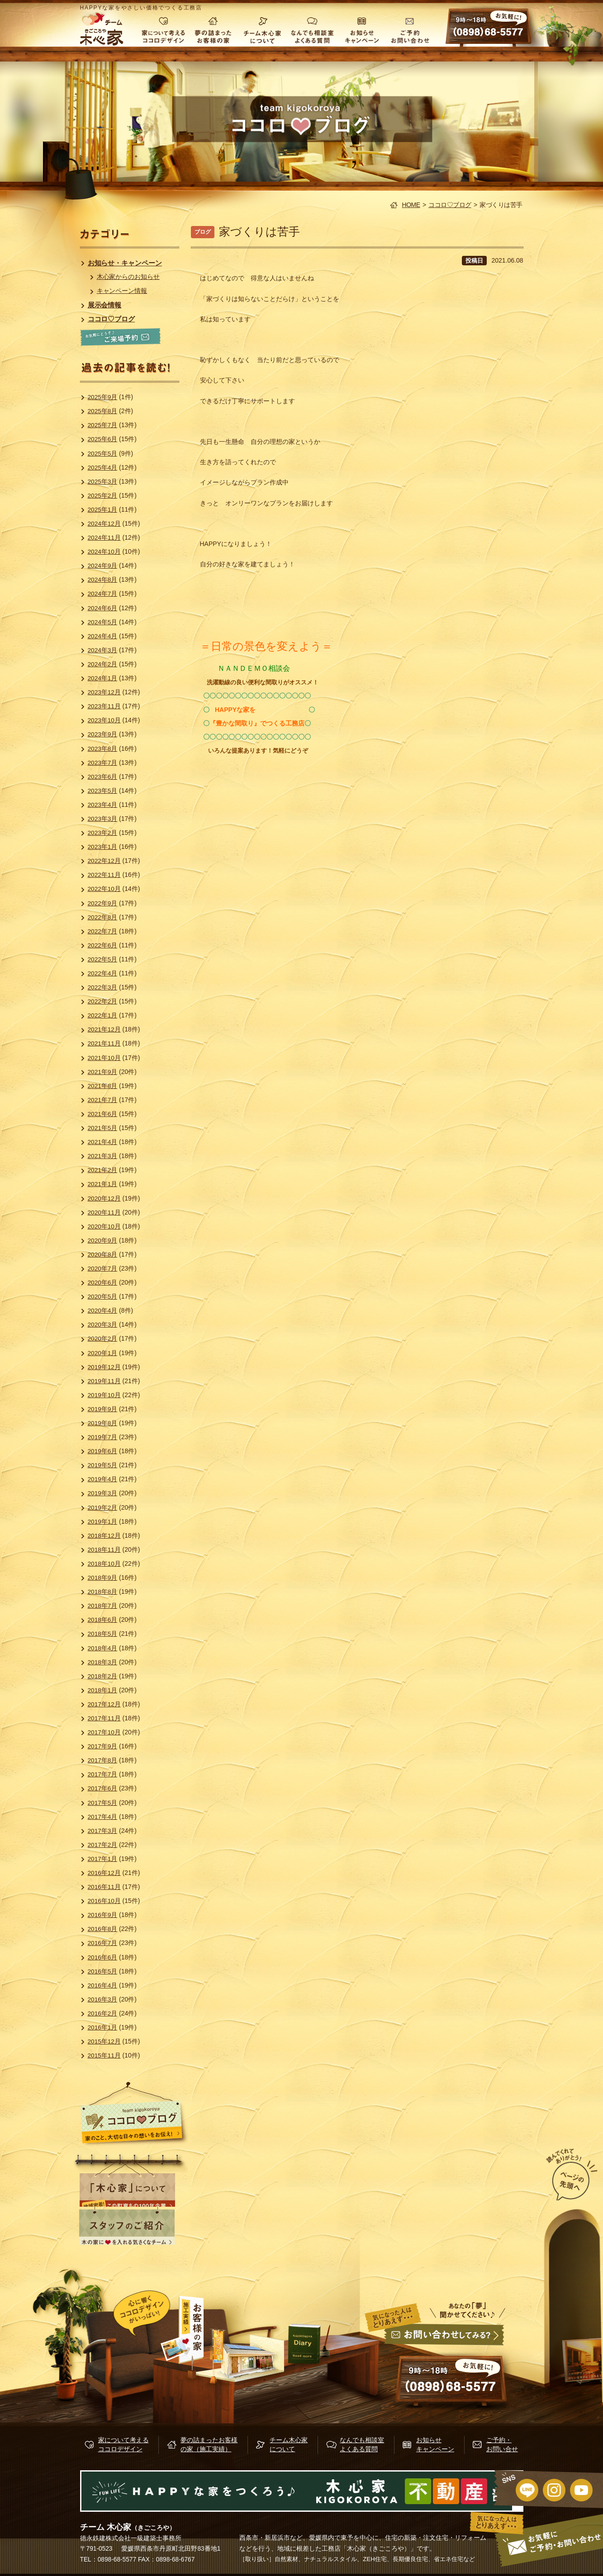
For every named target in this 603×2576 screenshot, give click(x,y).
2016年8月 (103, 1928)
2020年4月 (103, 1310)
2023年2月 (103, 832)
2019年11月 (105, 1381)
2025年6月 (103, 439)
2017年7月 (103, 1774)
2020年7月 (103, 1268)
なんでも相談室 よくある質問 (312, 29)
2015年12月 (105, 2041)
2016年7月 (103, 1942)
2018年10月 (105, 1563)
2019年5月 (103, 1465)
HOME (411, 204)
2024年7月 (103, 593)
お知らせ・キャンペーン (125, 263)
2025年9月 (103, 396)
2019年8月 (103, 1423)
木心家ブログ (315, 2344)
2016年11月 (105, 1886)
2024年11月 (105, 537)
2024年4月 (103, 636)
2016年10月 (105, 1900)
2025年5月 (103, 453)
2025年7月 (103, 425)
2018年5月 (103, 1633)
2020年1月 (103, 1352)
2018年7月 (103, 1605)
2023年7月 (103, 762)
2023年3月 (103, 818)
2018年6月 (103, 1619)
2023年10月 (105, 720)
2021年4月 (103, 1141)
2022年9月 (103, 903)
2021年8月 (103, 1085)
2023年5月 (103, 790)
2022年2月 (103, 1001)
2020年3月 (103, 1324)
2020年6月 (103, 1282)
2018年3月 (103, 1662)
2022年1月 (103, 1015)
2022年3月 (103, 987)
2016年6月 (103, 1957)
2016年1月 (103, 2027)
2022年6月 (103, 945)
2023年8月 (103, 748)
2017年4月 (103, 1816)
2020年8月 (103, 1254)
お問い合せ (442, 2363)
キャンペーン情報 (122, 290)
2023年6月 (103, 776)
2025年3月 (103, 481)
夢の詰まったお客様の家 (212, 29)
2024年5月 (103, 622)
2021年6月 (103, 1113)
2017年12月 (105, 1704)
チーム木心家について (262, 29)
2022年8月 (103, 917)
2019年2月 (103, 1507)
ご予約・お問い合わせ (412, 29)
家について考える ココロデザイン (163, 29)
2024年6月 (103, 608)
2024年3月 (103, 650)
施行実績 (229, 2342)
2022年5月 (103, 959)
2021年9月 (103, 1071)
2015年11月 (105, 2055)
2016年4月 (103, 1985)
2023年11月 (105, 706)
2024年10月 (105, 551)
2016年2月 (103, 2013)
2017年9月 (103, 1746)
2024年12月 (105, 523)
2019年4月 (103, 1479)
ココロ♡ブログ (449, 204)
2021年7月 (103, 1099)
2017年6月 (103, 1788)
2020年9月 (103, 1240)
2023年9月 (103, 734)
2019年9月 (103, 1409)
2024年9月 (103, 565)
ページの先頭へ (557, 2176)
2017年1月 (103, 1858)
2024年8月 (103, 579)
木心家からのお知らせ (129, 276)
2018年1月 (103, 1690)
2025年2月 (103, 495)
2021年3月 (103, 1155)
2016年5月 (103, 1971)
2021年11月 (105, 1043)
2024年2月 (103, 664)
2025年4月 (103, 467)
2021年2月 (103, 1169)
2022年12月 (105, 860)
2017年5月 (103, 1802)
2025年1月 (103, 509)
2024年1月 (103, 678)
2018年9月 (103, 1577)
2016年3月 (103, 1999)
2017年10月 (105, 1732)
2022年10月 (105, 888)
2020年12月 (105, 1198)
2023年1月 (103, 846)
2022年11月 (105, 874)
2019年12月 (105, 1366)
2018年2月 (103, 1676)
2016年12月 (105, 1872)
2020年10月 (105, 1226)
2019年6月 (103, 1451)
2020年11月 (105, 1212)
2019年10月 (105, 1395)
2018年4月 (103, 1648)
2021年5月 (103, 1127)
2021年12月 (105, 1029)
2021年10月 (105, 1057)
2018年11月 (105, 1549)
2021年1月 (103, 1183)
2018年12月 (105, 1535)
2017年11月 (105, 1718)
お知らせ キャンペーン (362, 29)
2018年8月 (103, 1591)
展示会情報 (105, 305)
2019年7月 (103, 1437)
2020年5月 (103, 1296)
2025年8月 (103, 410)
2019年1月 (103, 1521)
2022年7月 (103, 931)
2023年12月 (105, 692)
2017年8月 (103, 1760)
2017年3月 (103, 1830)
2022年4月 (103, 973)
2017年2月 (103, 1844)
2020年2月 (103, 1338)
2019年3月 (103, 1493)
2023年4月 (103, 804)
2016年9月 (103, 1914)
